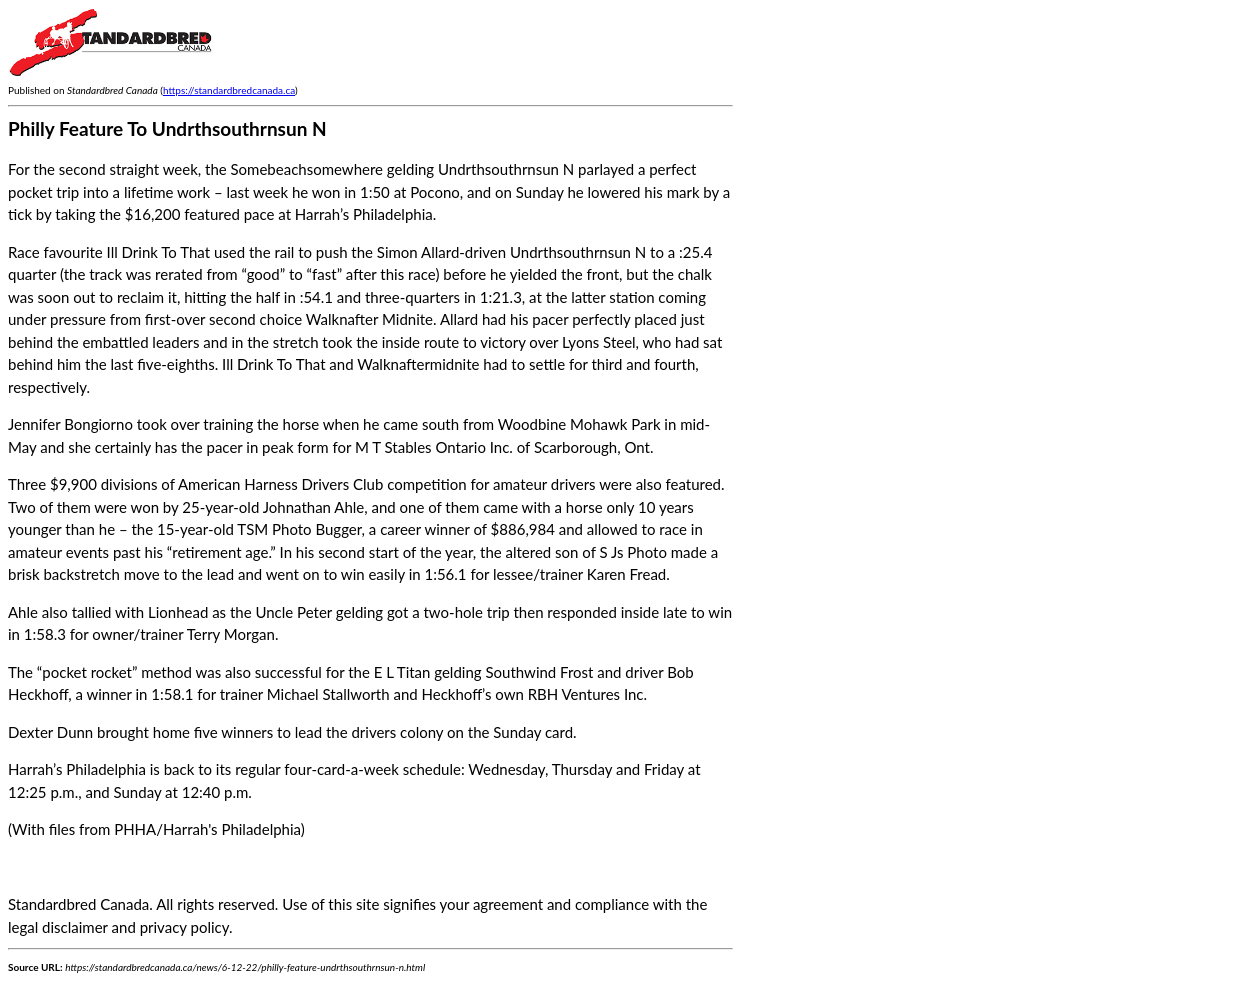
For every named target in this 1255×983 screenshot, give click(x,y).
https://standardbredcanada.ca (229, 90)
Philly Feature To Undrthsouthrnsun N (167, 128)
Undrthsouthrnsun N (578, 252)
